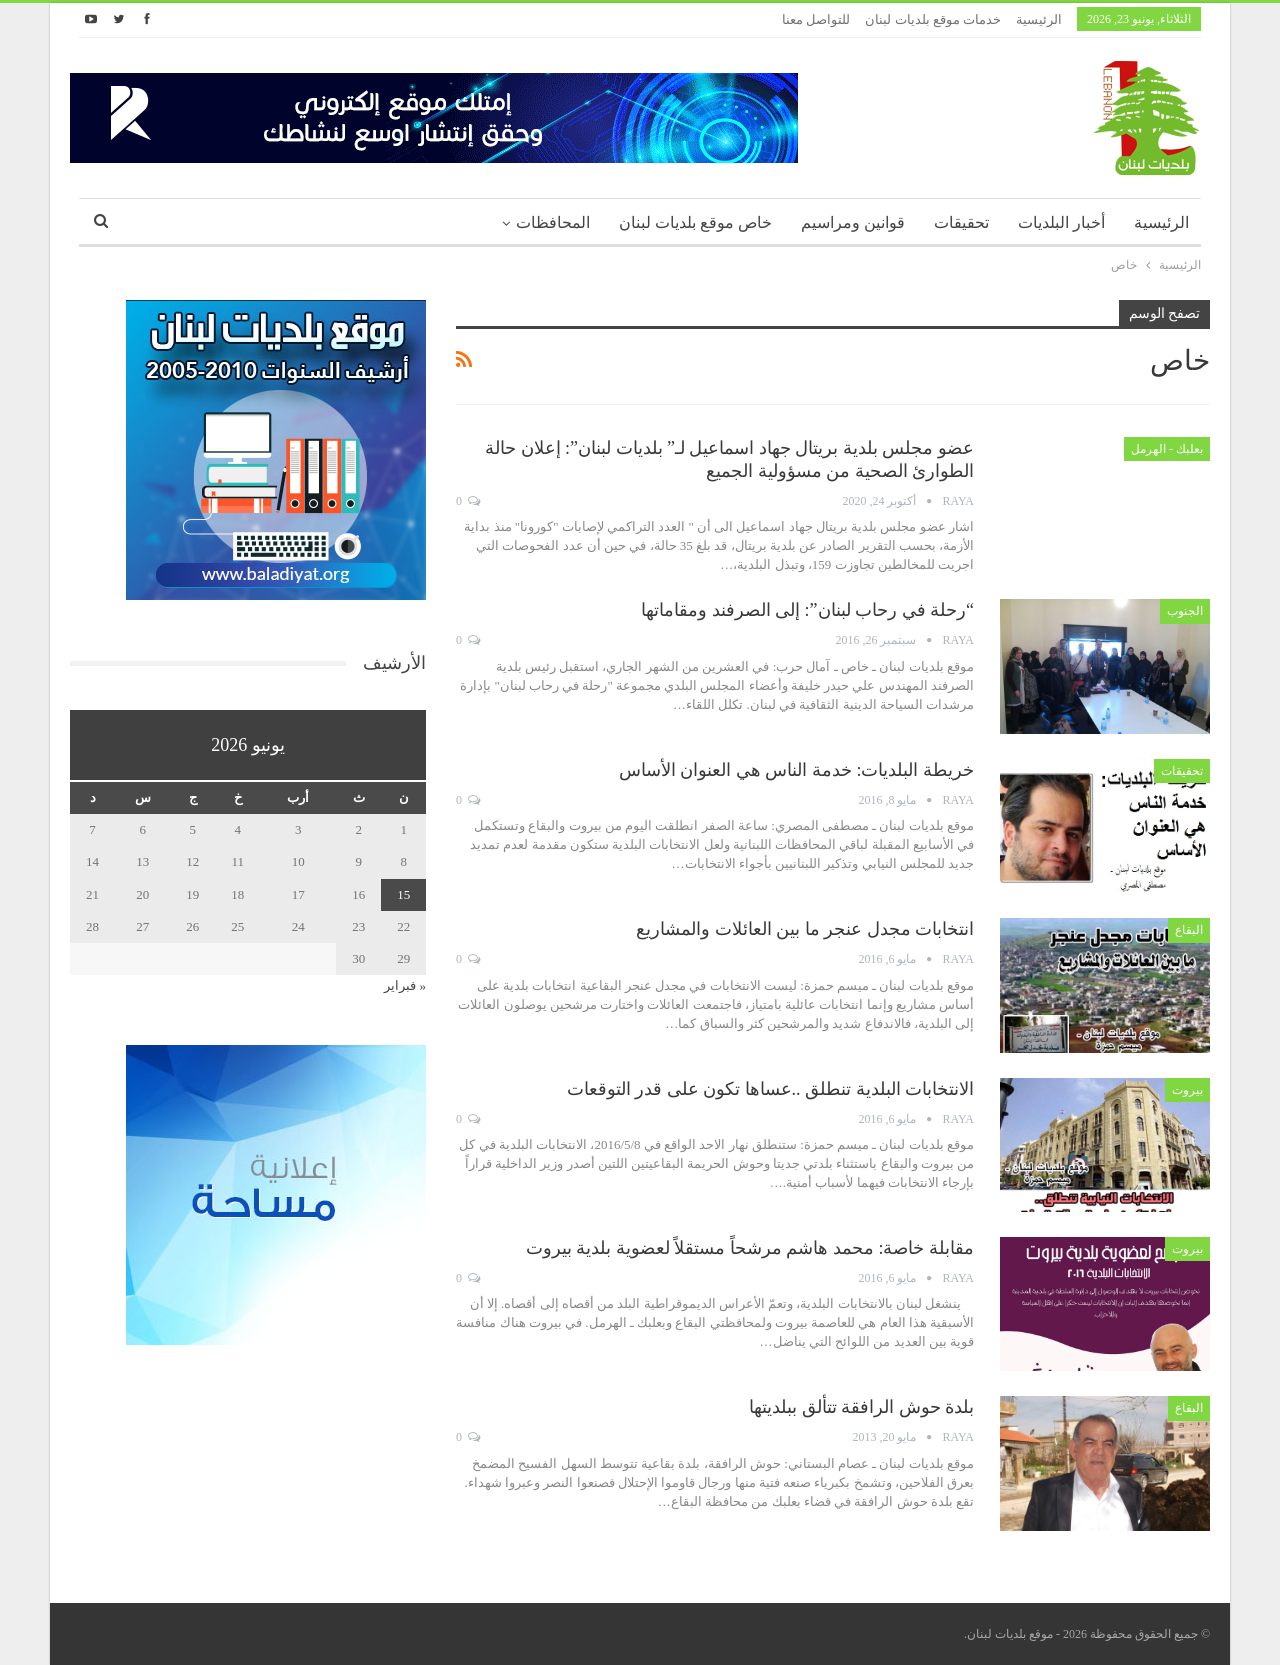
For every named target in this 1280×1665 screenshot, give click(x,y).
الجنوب (1185, 611)
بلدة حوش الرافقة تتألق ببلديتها (861, 1407)
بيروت (1187, 1090)
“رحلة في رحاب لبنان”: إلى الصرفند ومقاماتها (807, 610)
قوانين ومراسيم (853, 222)
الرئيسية (1039, 19)
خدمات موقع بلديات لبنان (933, 19)
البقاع (1189, 930)
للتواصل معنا (816, 19)
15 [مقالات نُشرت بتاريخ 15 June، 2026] (403, 894)
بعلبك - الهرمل (1167, 449)
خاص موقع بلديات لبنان (695, 222)
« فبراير (405, 985)
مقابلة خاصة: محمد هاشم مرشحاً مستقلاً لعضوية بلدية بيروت (750, 1248)
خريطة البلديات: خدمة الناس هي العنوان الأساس (796, 770)
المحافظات (553, 222)
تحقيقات (961, 222)
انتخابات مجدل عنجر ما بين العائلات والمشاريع (805, 929)
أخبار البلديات (1061, 222)
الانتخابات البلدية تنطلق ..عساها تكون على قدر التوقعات (771, 1089)
